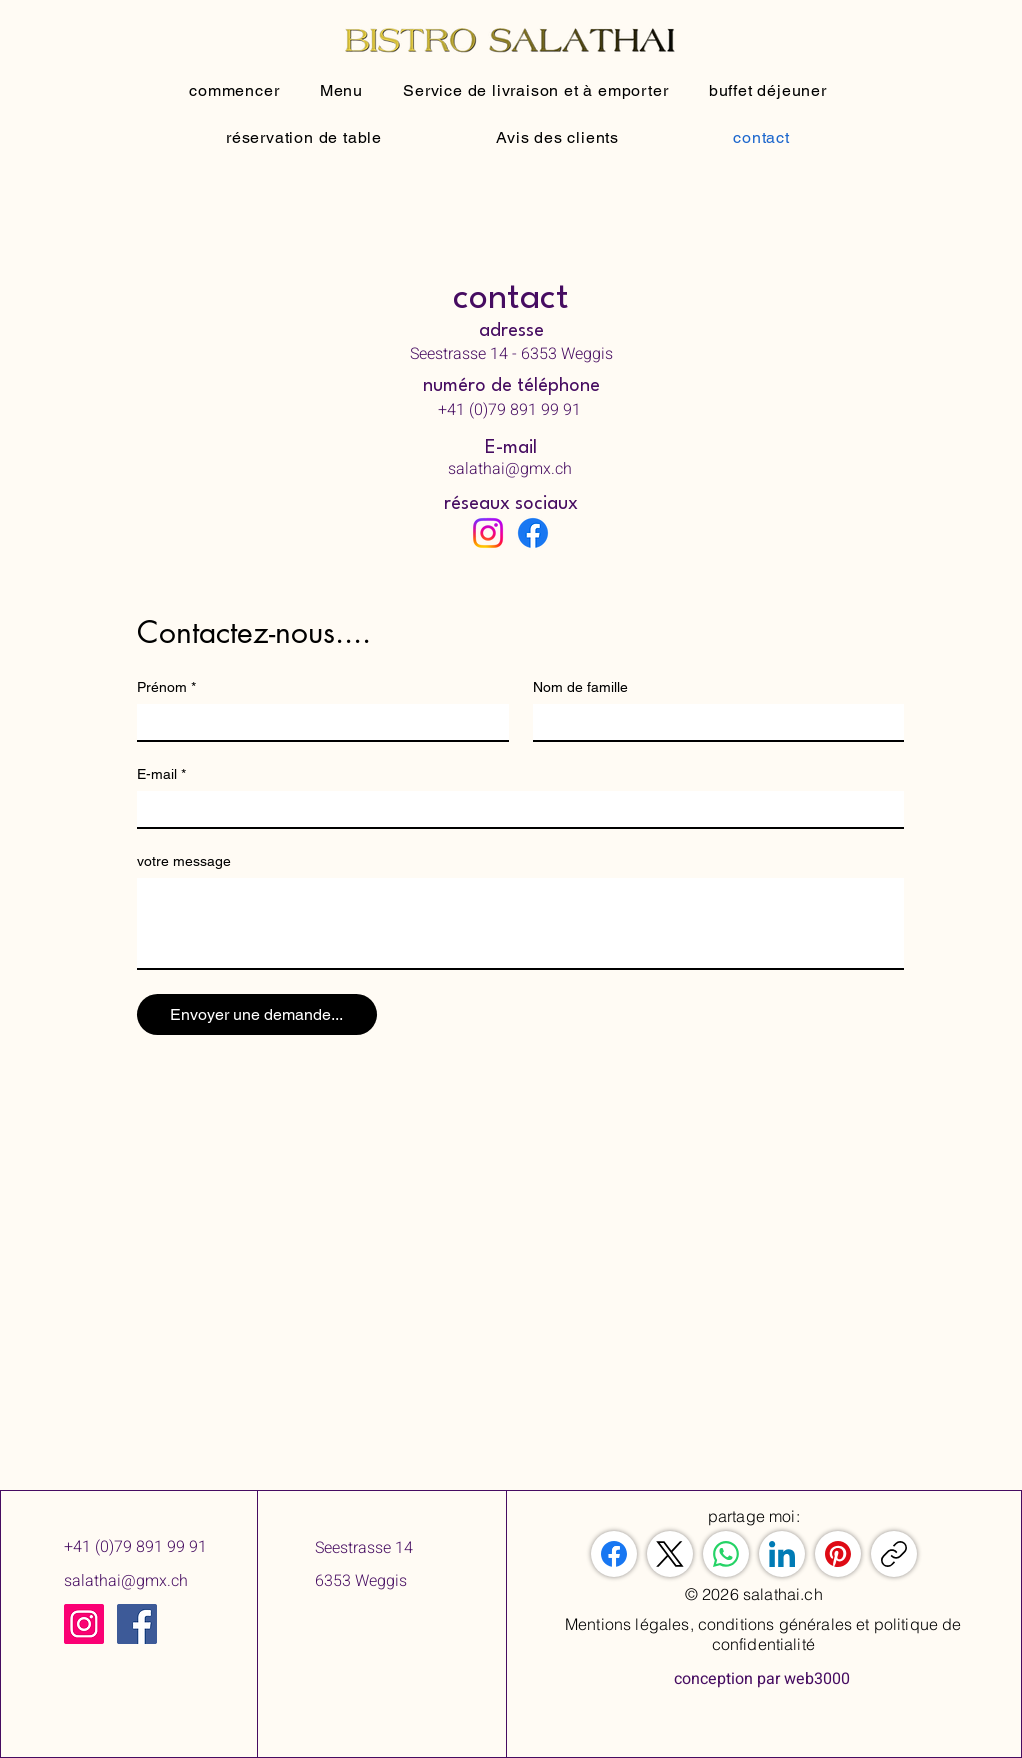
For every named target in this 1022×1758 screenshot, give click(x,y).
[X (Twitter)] (670, 1554)
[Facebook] (533, 533)
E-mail (161, 774)
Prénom (166, 687)
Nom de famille (580, 687)
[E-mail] (514, 809)
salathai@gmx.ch (126, 1581)
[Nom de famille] (713, 722)
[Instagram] (488, 533)
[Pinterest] (838, 1554)
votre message (184, 861)
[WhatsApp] (726, 1554)
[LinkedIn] (782, 1554)
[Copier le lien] (894, 1554)
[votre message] (520, 923)
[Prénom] (317, 722)
